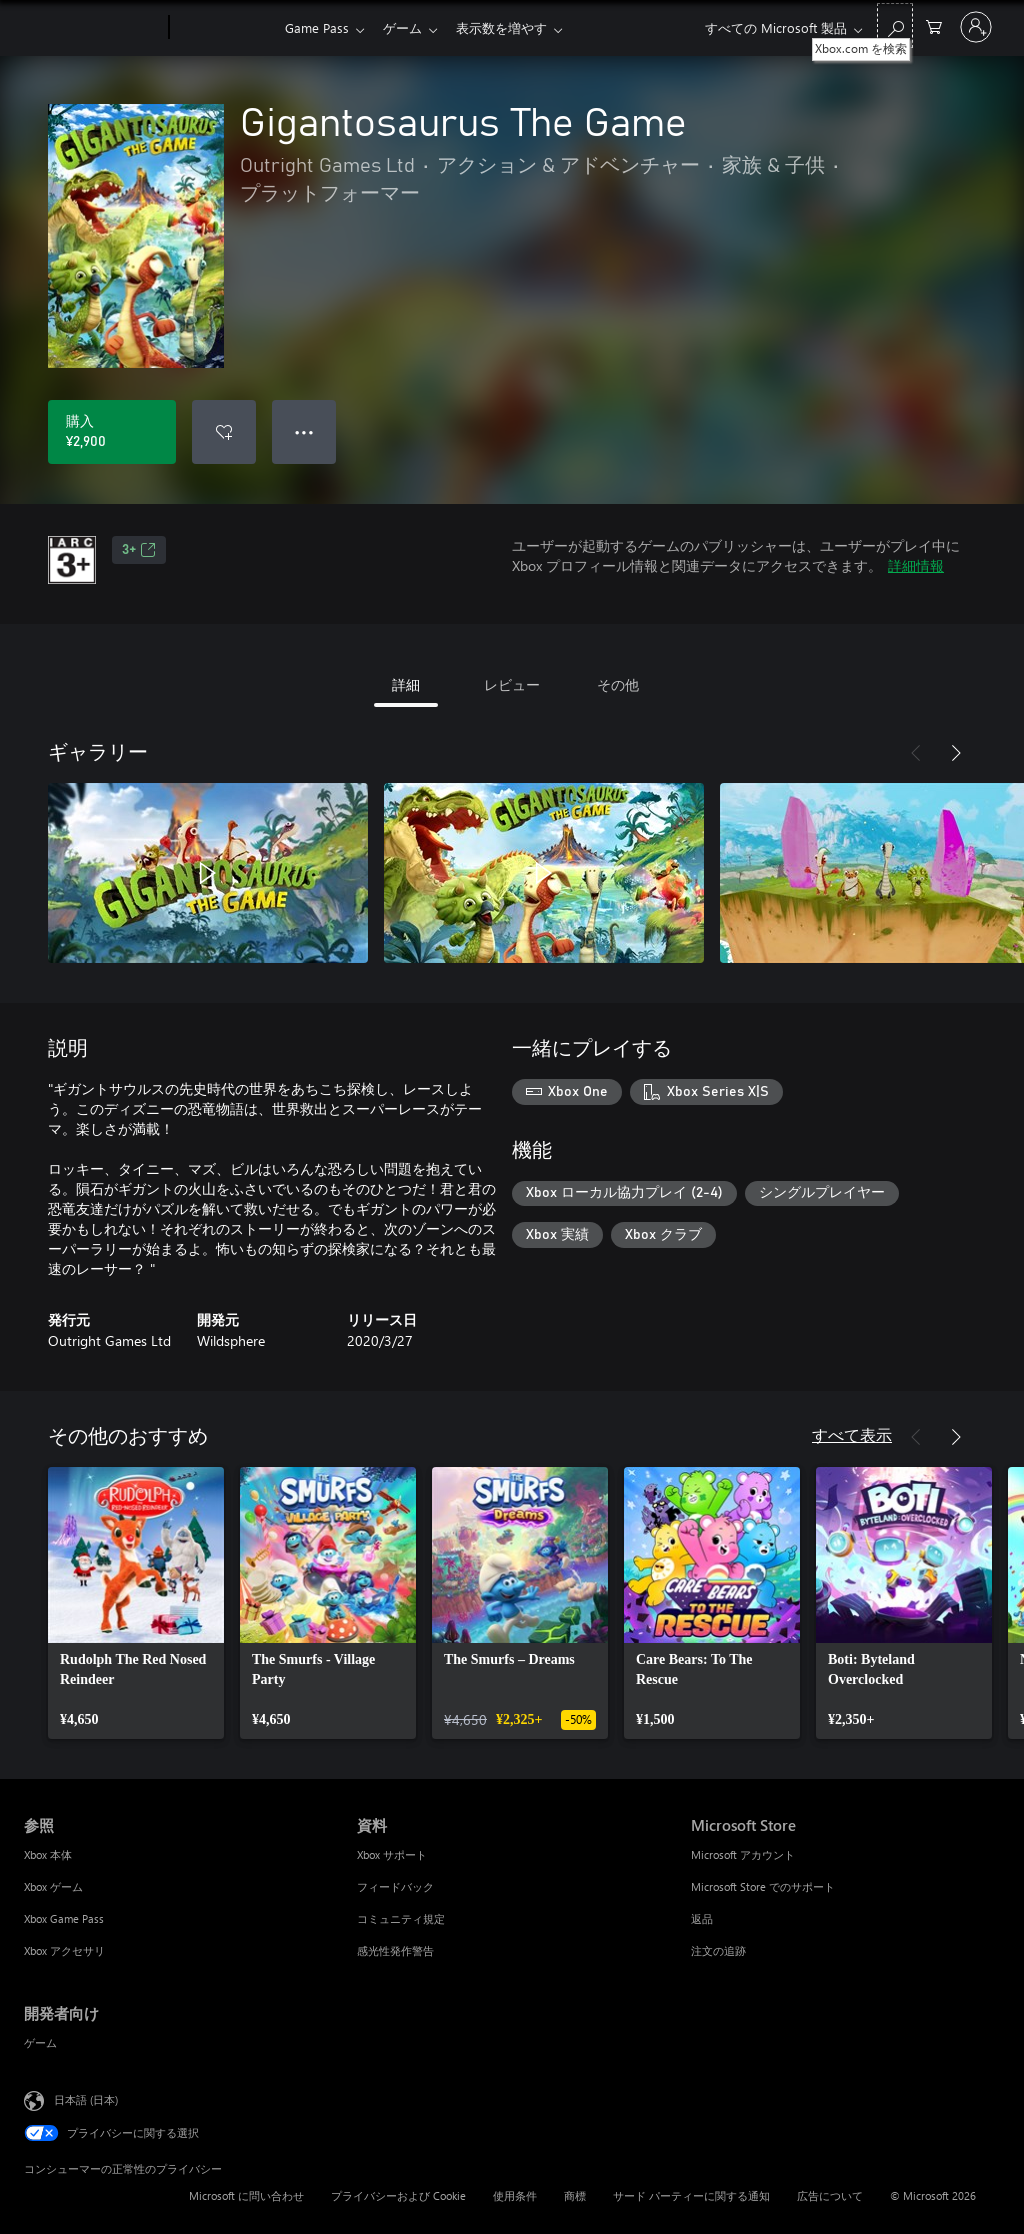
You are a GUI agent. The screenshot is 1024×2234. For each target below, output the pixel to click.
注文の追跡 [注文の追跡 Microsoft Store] (718, 1950)
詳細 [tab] (406, 684)
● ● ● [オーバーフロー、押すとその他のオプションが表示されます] (304, 431)
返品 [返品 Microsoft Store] (702, 1918)
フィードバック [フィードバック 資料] (395, 1886)
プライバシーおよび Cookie (398, 2195)
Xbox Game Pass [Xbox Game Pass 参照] (64, 1918)
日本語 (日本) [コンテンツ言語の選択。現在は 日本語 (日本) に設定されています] (86, 2099)
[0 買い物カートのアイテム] (934, 25)
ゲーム (406, 27)
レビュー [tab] (512, 684)
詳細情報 (916, 565)
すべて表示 (852, 1434)
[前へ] (916, 753)
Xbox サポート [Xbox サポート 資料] (392, 1854)
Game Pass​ (317, 27)
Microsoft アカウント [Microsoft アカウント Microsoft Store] (743, 1854)
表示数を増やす (509, 27)
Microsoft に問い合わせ (246, 2195)
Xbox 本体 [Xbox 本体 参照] (48, 1854)
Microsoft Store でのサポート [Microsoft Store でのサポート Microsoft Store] (763, 1886)
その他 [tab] (618, 684)
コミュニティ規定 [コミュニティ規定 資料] (401, 1918)
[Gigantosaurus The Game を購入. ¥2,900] (112, 432)
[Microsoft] (92, 28)
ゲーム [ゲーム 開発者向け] (40, 2042)
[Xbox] (224, 28)
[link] (136, 1603)
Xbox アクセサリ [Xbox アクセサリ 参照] (64, 1950)
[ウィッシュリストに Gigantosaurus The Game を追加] (224, 432)
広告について (830, 2195)
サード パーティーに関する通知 (691, 2195)
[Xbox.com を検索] (895, 25)
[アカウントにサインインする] (976, 27)
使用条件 (515, 2195)
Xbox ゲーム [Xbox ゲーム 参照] (53, 1886)
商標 (575, 2195)
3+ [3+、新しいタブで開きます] (139, 550)
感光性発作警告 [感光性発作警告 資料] (395, 1950)
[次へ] (956, 753)
